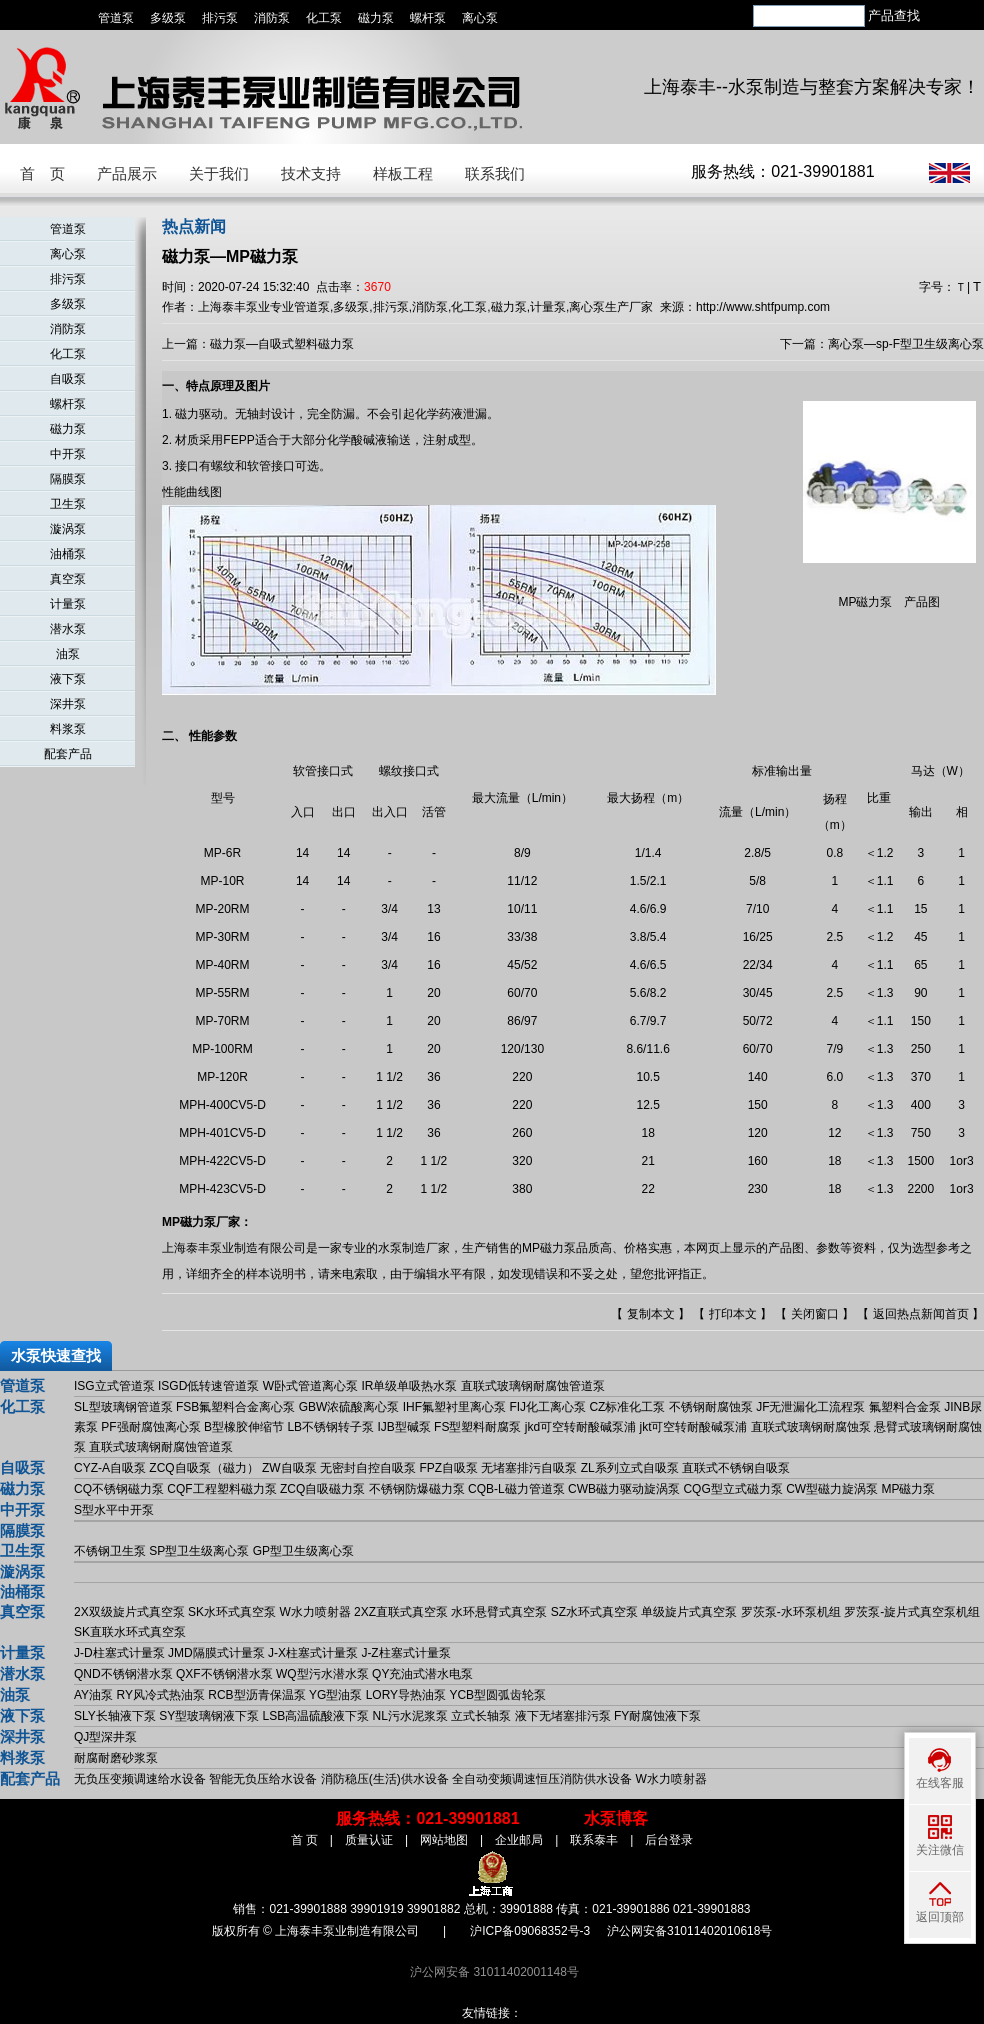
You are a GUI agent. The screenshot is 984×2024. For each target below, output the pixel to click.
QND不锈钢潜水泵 (123, 1674)
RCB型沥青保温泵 (256, 1695)
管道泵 (116, 18)
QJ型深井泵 (105, 1737)
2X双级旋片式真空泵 (129, 1612)
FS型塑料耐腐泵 (477, 1427)
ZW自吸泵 (289, 1468)
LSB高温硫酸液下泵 (316, 1716)
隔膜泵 (68, 479)
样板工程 (403, 173)
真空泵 (68, 579)
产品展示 (127, 173)
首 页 (42, 173)
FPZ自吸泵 (448, 1468)
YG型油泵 (335, 1695)
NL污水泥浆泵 (410, 1716)
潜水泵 (68, 629)
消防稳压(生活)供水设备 (385, 1779)
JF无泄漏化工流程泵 (810, 1407)
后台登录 (669, 1840)
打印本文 (733, 1314)
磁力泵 (376, 18)
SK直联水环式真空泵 (130, 1632)
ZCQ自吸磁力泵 (322, 1489)
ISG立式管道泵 (114, 1386)
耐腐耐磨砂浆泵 (116, 1758)
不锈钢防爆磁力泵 (417, 1489)
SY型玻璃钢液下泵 (209, 1716)
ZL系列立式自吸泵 (630, 1468)
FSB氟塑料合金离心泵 (235, 1407)
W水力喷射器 (314, 1612)
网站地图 (444, 1840)
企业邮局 (519, 1840)
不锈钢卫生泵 (110, 1551)
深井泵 (68, 704)
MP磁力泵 (908, 1489)
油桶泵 (68, 554)
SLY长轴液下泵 (115, 1716)
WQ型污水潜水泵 (322, 1674)
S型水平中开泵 (114, 1510)
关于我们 (219, 173)
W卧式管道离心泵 (310, 1386)
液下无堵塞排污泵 (563, 1716)
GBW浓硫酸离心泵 (349, 1407)
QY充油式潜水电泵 (422, 1674)
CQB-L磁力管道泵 (516, 1489)
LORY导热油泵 (406, 1695)
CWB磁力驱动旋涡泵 (624, 1489)
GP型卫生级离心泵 (303, 1551)
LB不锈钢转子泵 (330, 1427)
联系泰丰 (594, 1840)
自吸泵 (68, 379)
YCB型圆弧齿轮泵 (497, 1695)
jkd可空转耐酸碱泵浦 (580, 1427)
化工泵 (324, 18)
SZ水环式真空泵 (594, 1612)
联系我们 (495, 173)
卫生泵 (68, 504)
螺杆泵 (428, 18)
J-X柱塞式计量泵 (313, 1653)
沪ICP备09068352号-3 (530, 1931)
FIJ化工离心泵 (547, 1407)
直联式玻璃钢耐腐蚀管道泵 (533, 1386)
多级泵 (168, 18)
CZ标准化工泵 (627, 1407)
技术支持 (311, 173)
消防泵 (272, 18)
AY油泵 (93, 1695)
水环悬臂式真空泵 (499, 1612)
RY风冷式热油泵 (160, 1695)
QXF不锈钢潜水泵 (224, 1674)
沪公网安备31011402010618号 (689, 1931)
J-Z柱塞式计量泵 (405, 1653)
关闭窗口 (815, 1314)
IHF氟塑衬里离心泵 (454, 1407)
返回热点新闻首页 (921, 1314)
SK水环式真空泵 (232, 1612)
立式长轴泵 (481, 1716)
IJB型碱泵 (403, 1427)
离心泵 (480, 18)
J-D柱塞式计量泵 (119, 1653)
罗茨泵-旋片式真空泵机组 (912, 1612)
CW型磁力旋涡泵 (832, 1489)
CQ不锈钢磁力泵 (119, 1489)
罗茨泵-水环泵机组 (791, 1612)
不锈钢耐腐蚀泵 (711, 1407)
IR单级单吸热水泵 (409, 1386)
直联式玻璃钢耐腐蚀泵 (811, 1427)
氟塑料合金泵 (905, 1407)
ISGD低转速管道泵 (208, 1386)
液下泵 (68, 679)
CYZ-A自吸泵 (110, 1468)
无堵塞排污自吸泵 (529, 1468)
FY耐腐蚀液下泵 (657, 1716)
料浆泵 (68, 729)
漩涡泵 (68, 529)
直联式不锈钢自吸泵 (736, 1468)
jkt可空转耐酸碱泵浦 (693, 1427)
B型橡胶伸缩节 (244, 1427)
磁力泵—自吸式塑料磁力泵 (282, 344)
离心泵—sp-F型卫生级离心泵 (906, 344)
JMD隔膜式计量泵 (216, 1653)
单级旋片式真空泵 (689, 1612)
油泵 (68, 654)
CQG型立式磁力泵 (732, 1489)
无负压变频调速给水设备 (140, 1779)
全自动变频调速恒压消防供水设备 (542, 1779)
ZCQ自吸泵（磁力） (203, 1468)
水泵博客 (616, 1818)
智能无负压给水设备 (263, 1779)
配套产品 (68, 754)
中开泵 (68, 454)
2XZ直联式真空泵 (401, 1612)
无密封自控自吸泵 (368, 1468)
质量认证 (369, 1840)
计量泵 (68, 604)
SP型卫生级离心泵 (199, 1551)
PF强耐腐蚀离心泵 (150, 1427)
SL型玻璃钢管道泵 (123, 1407)
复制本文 (651, 1314)
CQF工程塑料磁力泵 (221, 1489)
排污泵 (220, 18)
